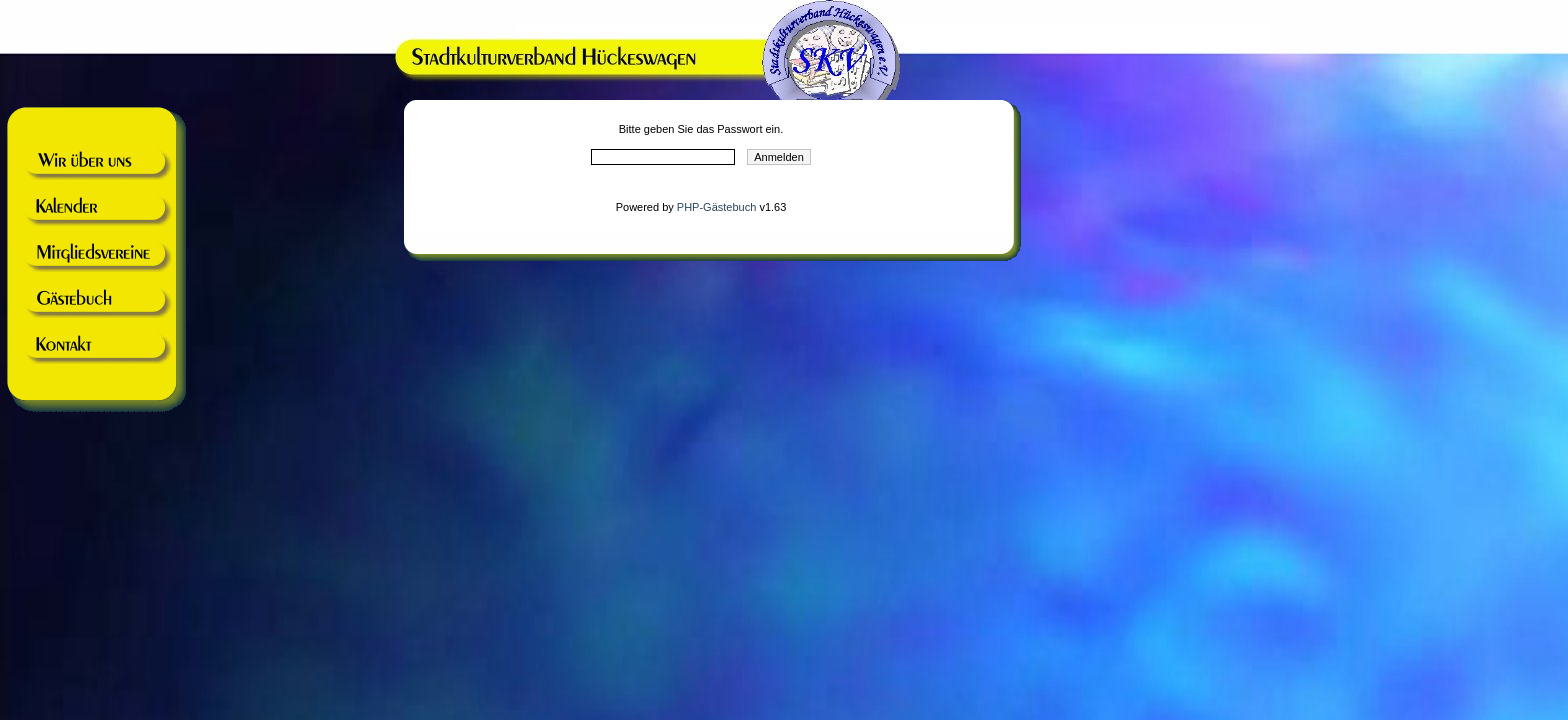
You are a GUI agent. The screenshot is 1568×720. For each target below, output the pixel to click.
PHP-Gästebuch (716, 207)
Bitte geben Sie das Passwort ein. (701, 129)
